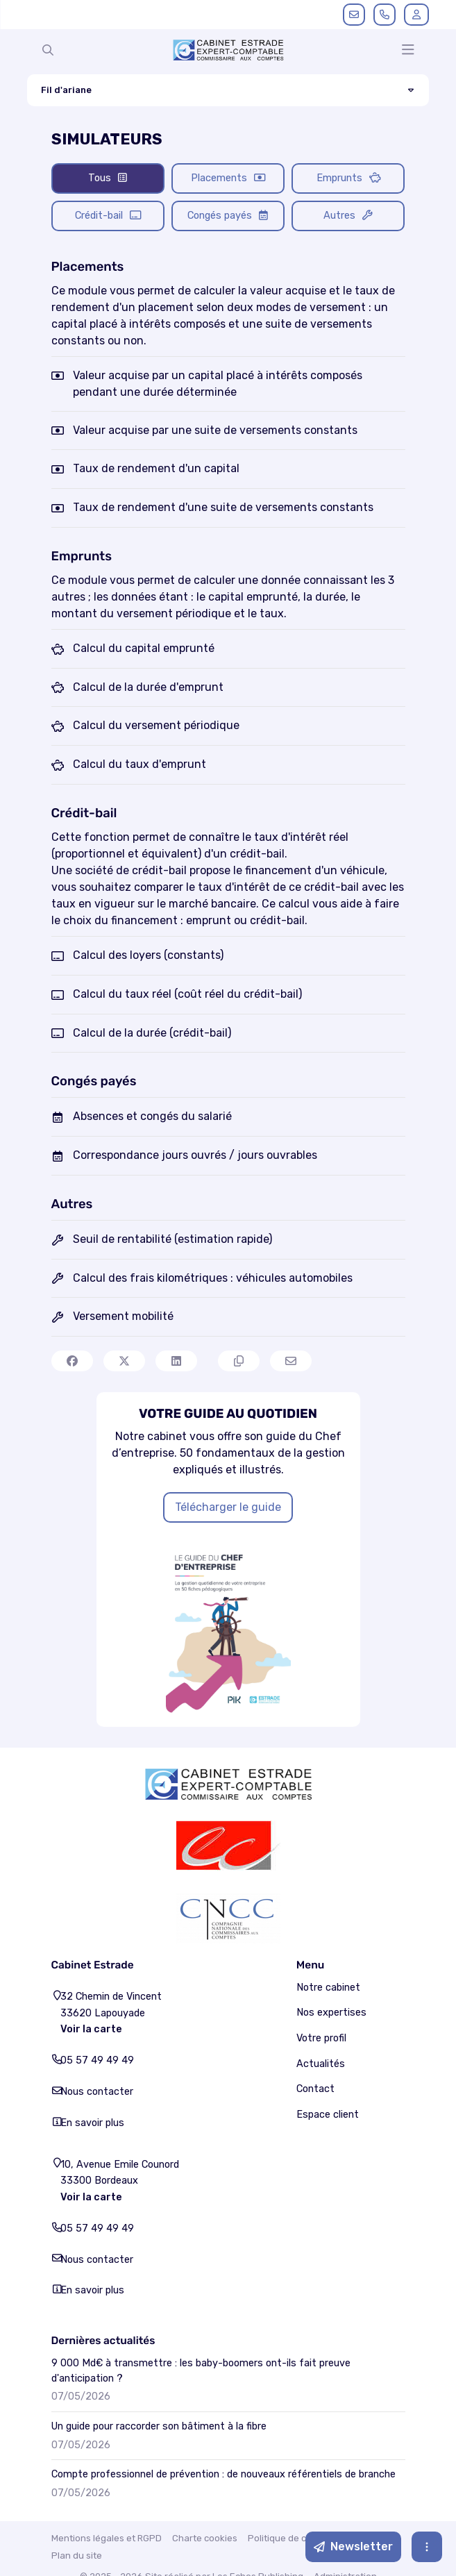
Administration (345, 2503)
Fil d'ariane (90, 90)
